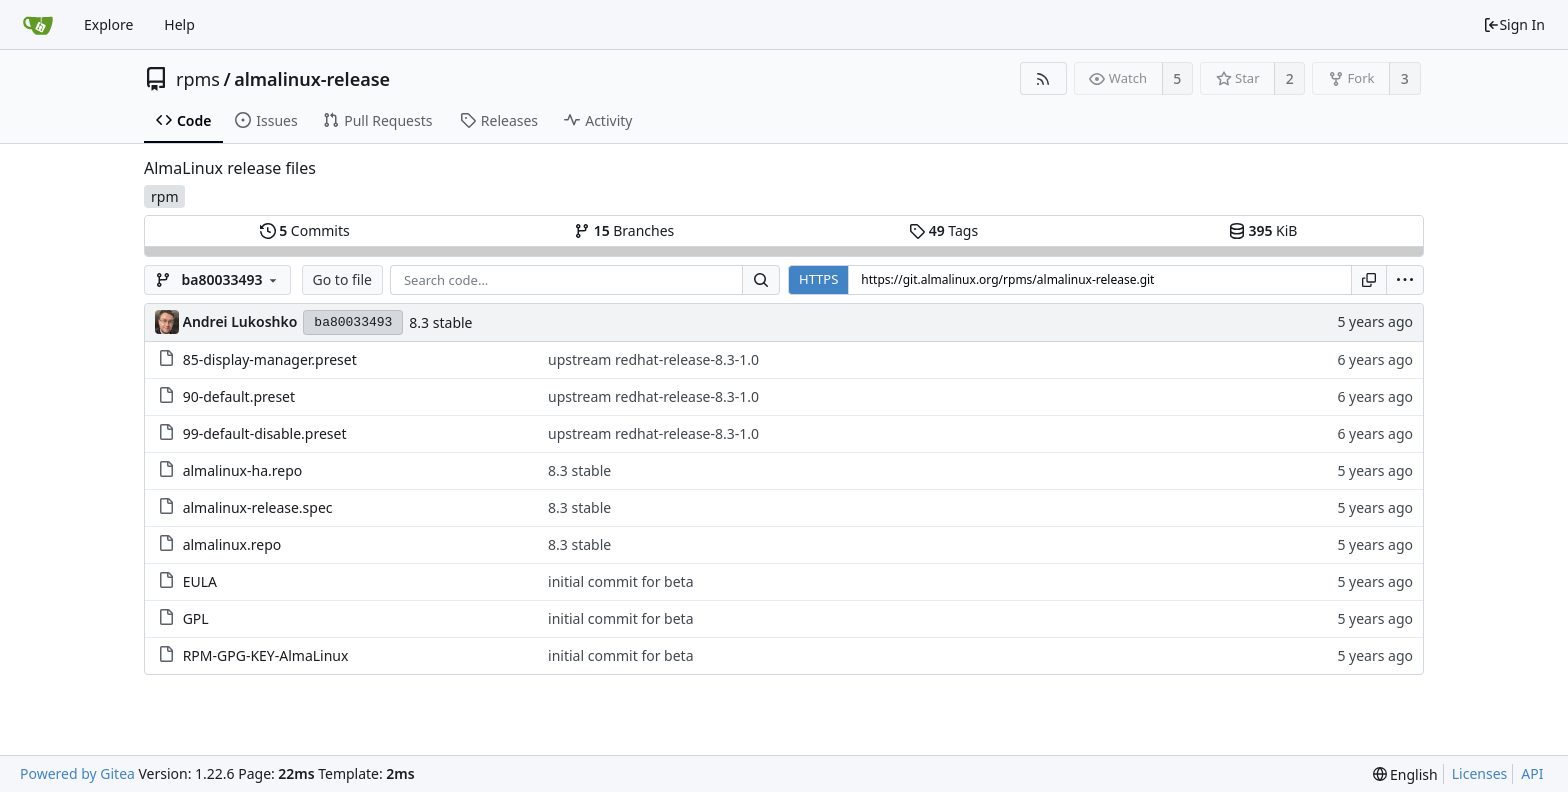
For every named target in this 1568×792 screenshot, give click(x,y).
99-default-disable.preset (265, 433)
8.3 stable (440, 322)
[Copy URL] (1369, 280)
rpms (198, 79)
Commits (305, 230)
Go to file (342, 279)
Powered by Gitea (77, 773)
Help (179, 24)
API (1532, 773)
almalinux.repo (232, 544)
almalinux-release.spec (258, 507)
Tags (943, 230)
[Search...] (761, 280)
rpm (164, 196)
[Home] (38, 25)
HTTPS (818, 279)
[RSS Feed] (1043, 78)
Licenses (1480, 773)
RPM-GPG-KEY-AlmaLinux (266, 655)
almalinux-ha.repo (243, 470)
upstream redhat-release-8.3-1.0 (653, 359)
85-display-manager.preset (270, 359)
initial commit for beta (620, 581)
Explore (108, 24)
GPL (196, 618)
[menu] (1405, 280)
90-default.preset (239, 396)
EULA (200, 581)
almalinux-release (312, 79)
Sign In (1514, 24)
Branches (624, 230)
